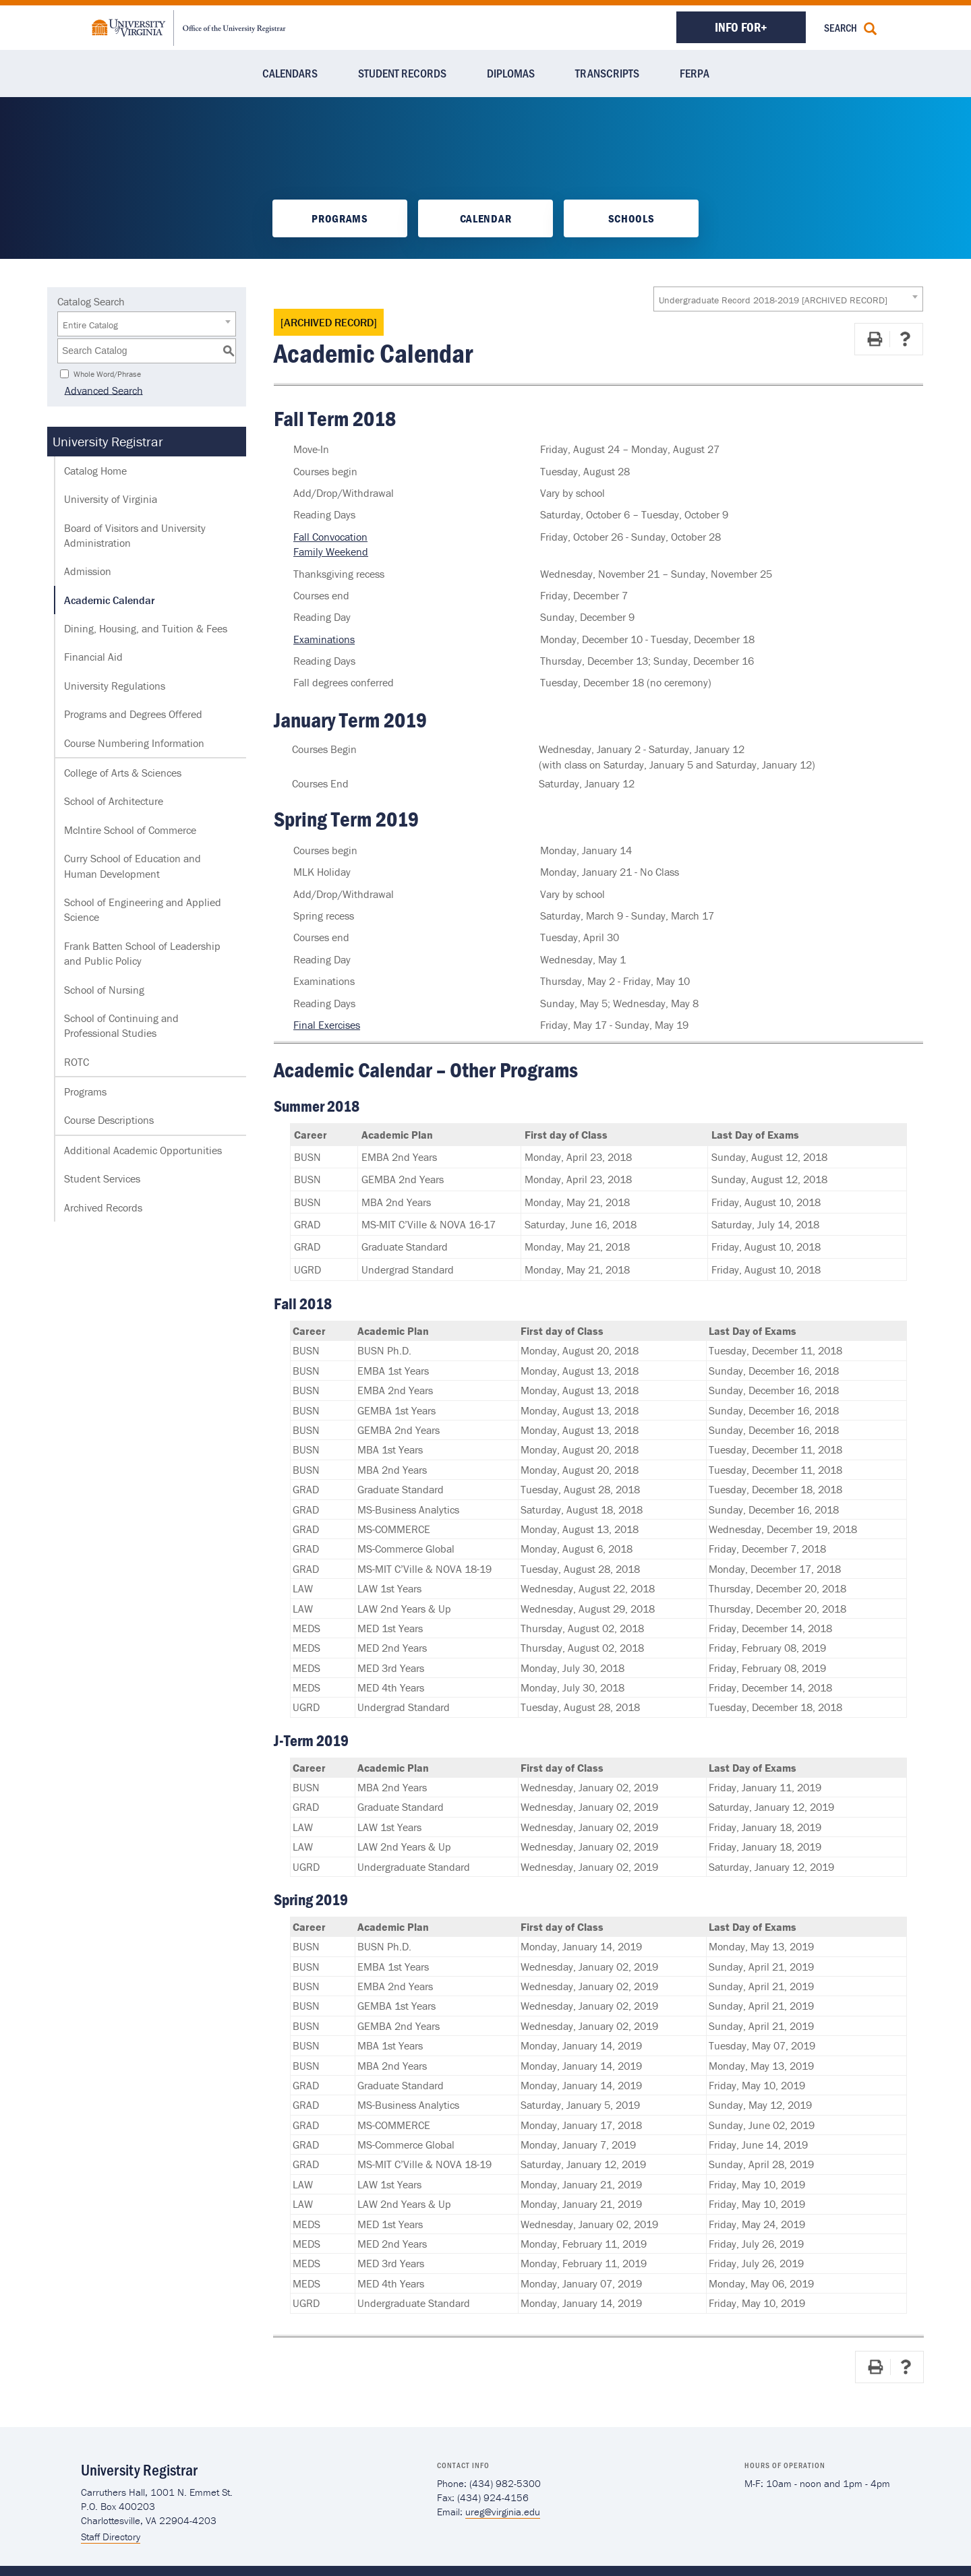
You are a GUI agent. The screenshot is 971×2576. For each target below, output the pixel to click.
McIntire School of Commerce (130, 830)
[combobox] (788, 299)
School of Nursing (104, 989)
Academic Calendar (109, 600)
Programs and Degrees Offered (133, 714)
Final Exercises (326, 1024)
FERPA (694, 73)
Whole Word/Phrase (107, 373)
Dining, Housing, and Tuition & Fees (145, 628)
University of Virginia (110, 499)
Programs (339, 218)
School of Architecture (113, 801)
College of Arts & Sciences (122, 772)
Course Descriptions (109, 1120)
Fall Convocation (330, 536)
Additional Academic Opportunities (143, 1150)
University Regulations (114, 685)
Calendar (485, 218)
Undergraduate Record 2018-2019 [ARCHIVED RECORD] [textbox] (773, 300)
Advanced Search (96, 389)
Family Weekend (330, 551)
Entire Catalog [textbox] (90, 325)
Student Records (402, 73)
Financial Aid (93, 656)
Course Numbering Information (134, 743)
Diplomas (511, 73)
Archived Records (103, 1207)
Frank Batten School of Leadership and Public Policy (142, 953)
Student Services (102, 1178)
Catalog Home (95, 470)
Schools (631, 218)
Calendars (290, 73)
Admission (87, 571)
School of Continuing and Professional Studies (121, 1025)
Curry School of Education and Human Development (132, 865)
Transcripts (607, 73)
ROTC (76, 1062)
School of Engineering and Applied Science (142, 909)
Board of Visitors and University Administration (135, 535)
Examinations (324, 639)
